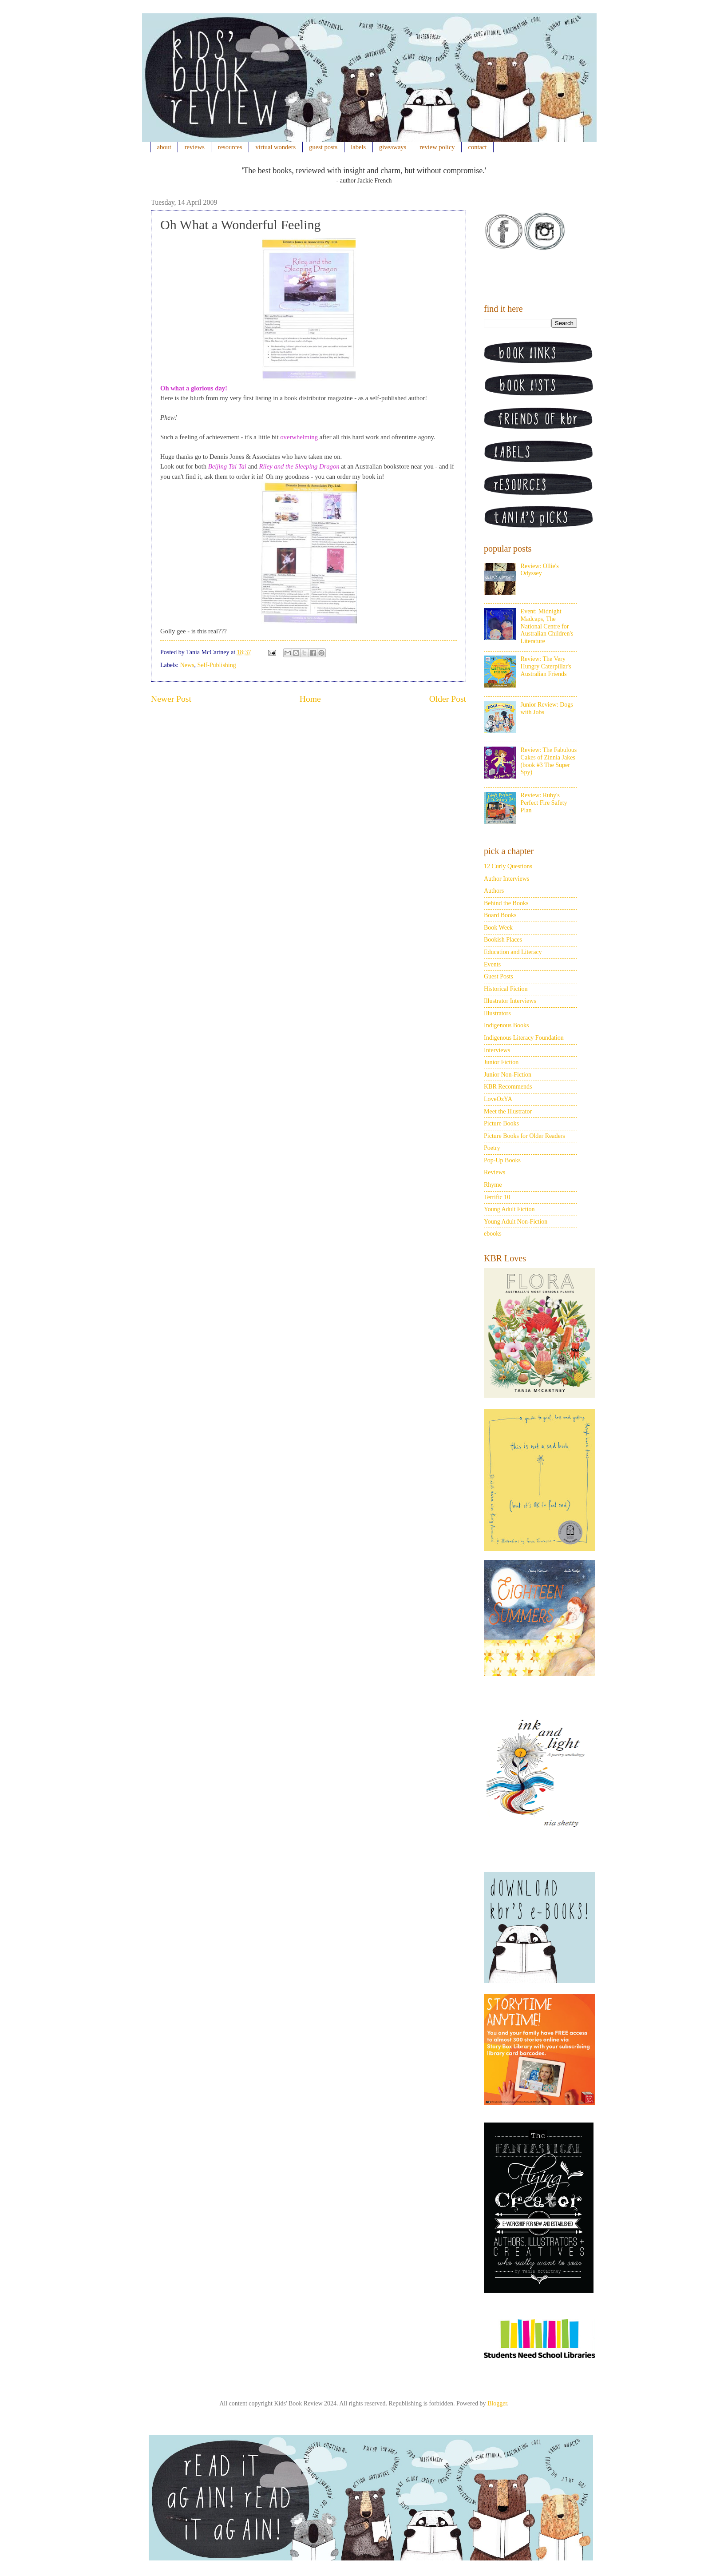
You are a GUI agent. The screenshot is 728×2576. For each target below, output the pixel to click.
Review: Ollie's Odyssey (540, 570)
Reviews (494, 1172)
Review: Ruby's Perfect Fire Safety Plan (544, 803)
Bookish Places (503, 939)
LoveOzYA (498, 1099)
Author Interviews (506, 878)
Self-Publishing (217, 665)
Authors (494, 890)
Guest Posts (498, 976)
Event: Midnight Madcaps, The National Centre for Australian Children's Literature (547, 626)
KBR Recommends (508, 1086)
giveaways (392, 147)
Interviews (497, 1050)
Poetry (492, 1148)
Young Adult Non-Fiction (515, 1221)
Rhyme (493, 1184)
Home (310, 699)
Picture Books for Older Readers (524, 1136)
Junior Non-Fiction (507, 1074)
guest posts (323, 147)
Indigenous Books (506, 1025)
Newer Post (171, 699)
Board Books (500, 915)
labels (358, 147)
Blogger (497, 2403)
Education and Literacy (513, 952)
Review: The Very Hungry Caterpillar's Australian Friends (546, 666)
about (164, 147)
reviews (195, 147)
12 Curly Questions (508, 866)
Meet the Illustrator (508, 1111)
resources (230, 147)
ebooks (493, 1233)
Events (492, 964)
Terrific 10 (497, 1197)
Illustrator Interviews (510, 1001)
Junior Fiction (501, 1062)
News (187, 665)
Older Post (447, 699)
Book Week (498, 927)
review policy (437, 147)
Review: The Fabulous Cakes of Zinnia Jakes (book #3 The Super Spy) (549, 761)
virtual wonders (276, 147)
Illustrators (497, 1013)
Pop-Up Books (502, 1160)
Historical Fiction (505, 989)
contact (477, 147)
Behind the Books (506, 903)
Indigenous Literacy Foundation (524, 1037)
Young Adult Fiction (509, 1209)
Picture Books (501, 1123)
